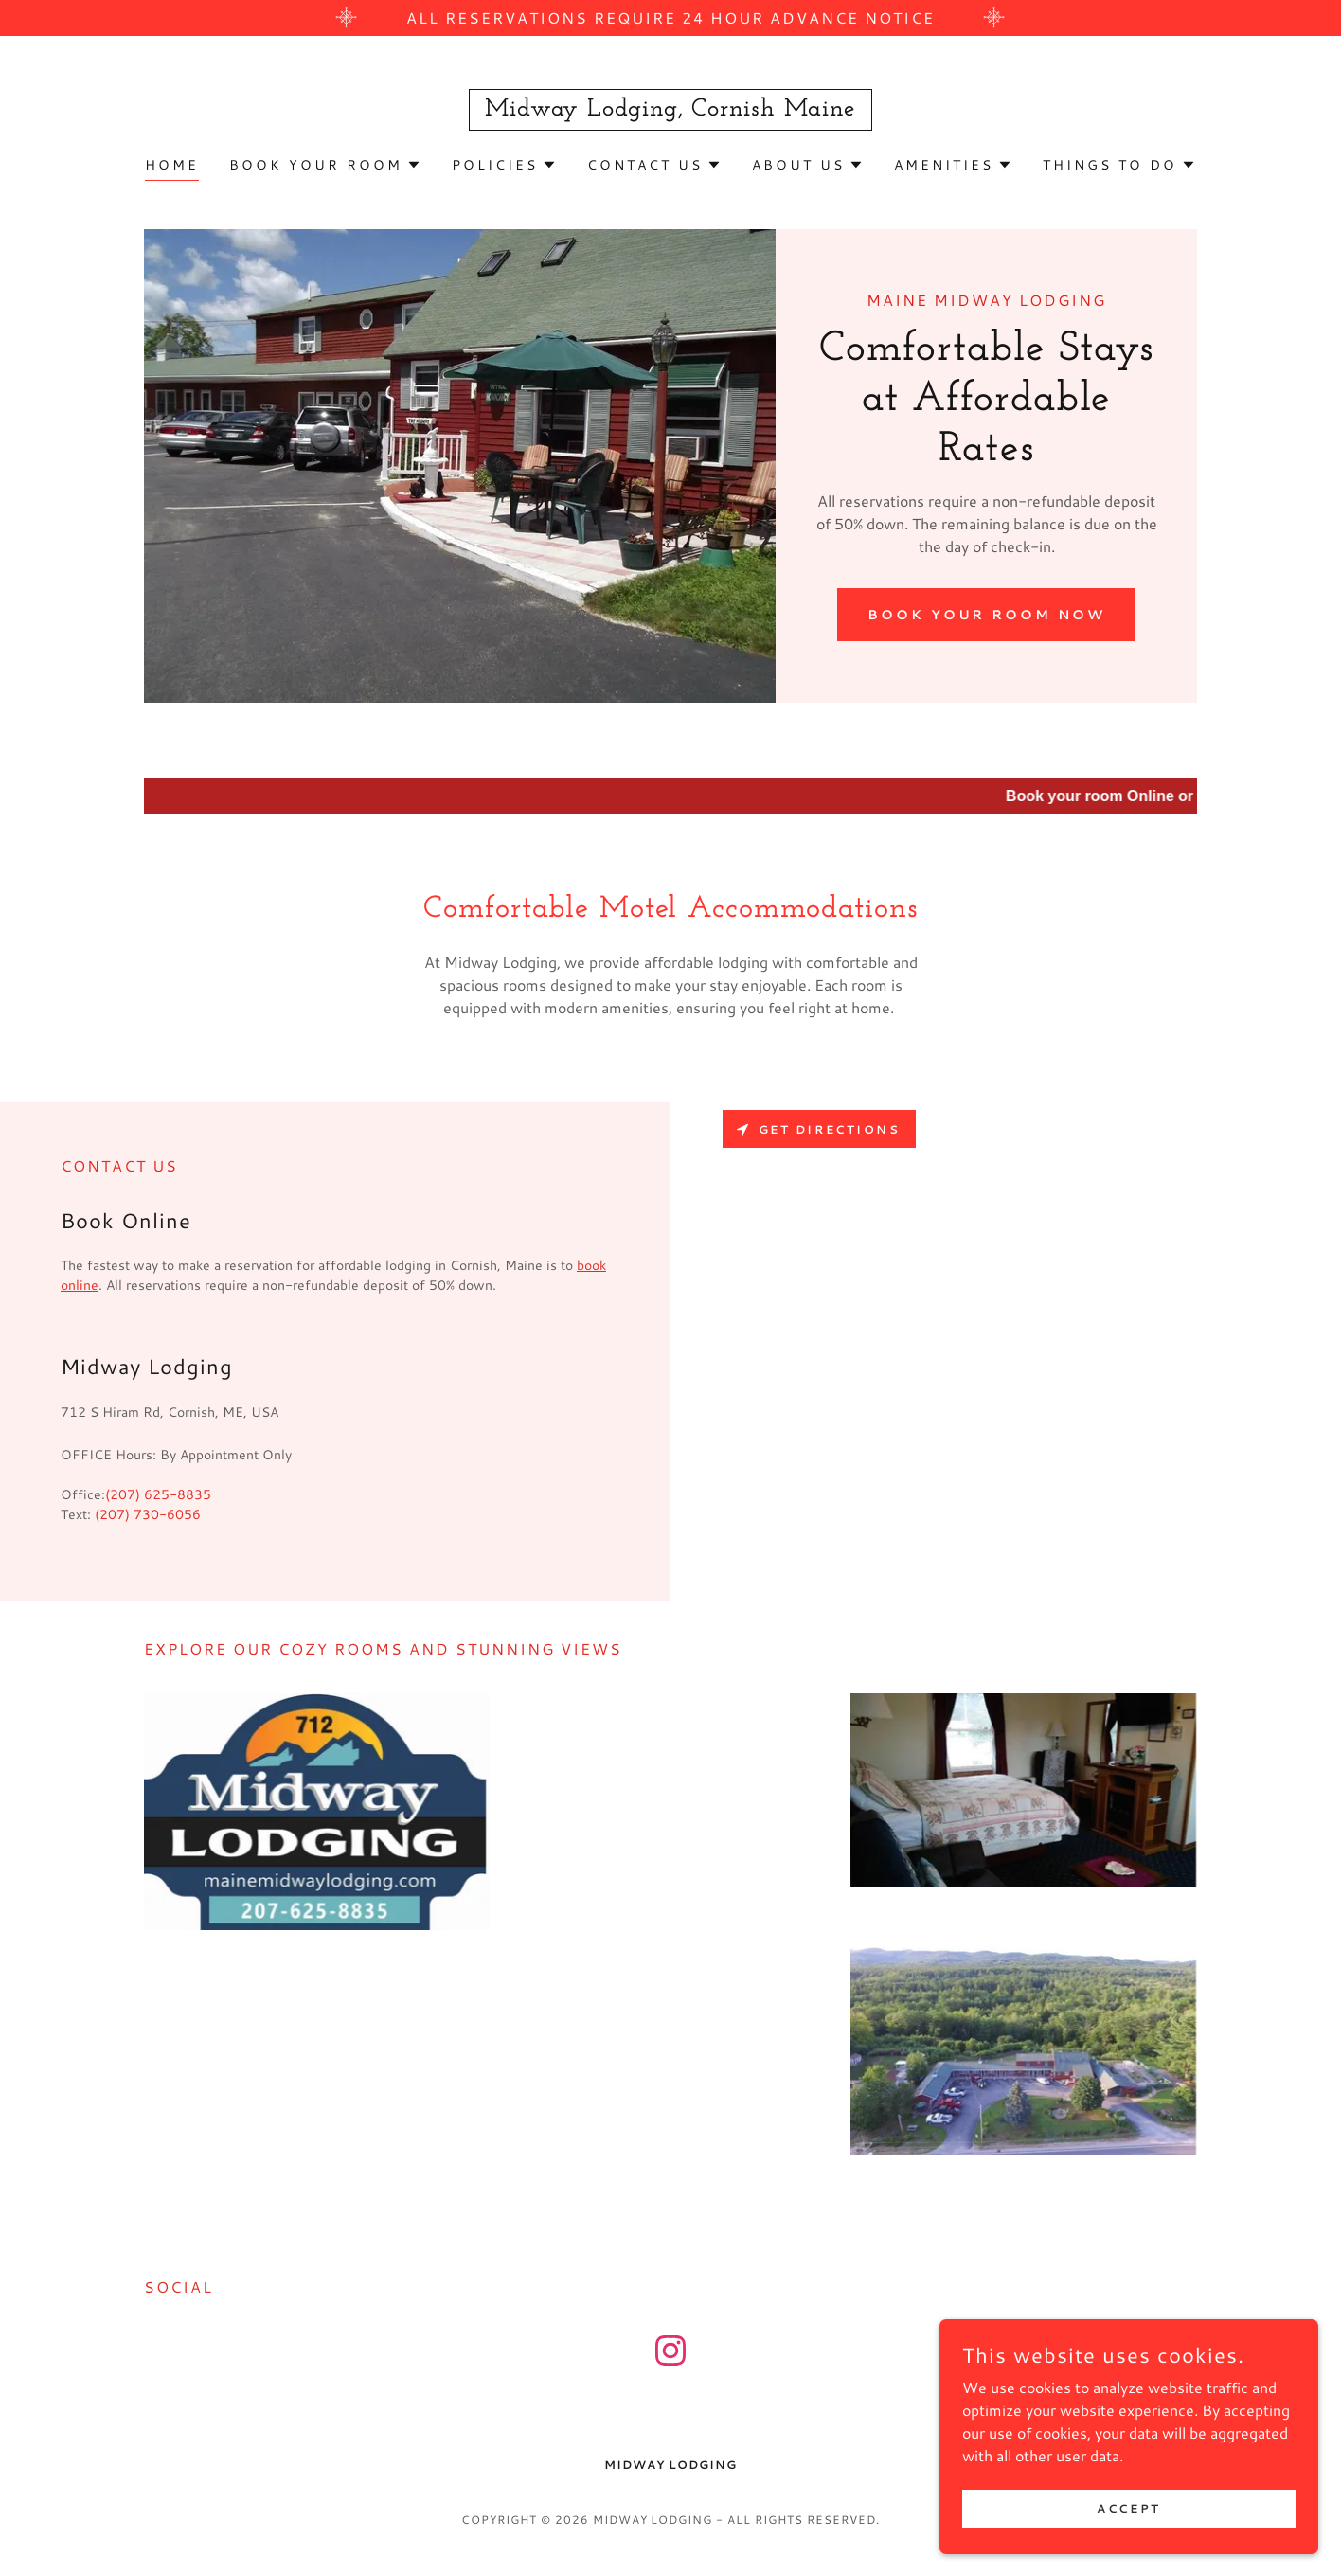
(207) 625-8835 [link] (158, 1494)
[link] (670, 109)
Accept (1128, 2508)
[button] (325, 164)
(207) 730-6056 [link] (148, 1514)
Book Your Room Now (986, 614)
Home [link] (172, 164)
